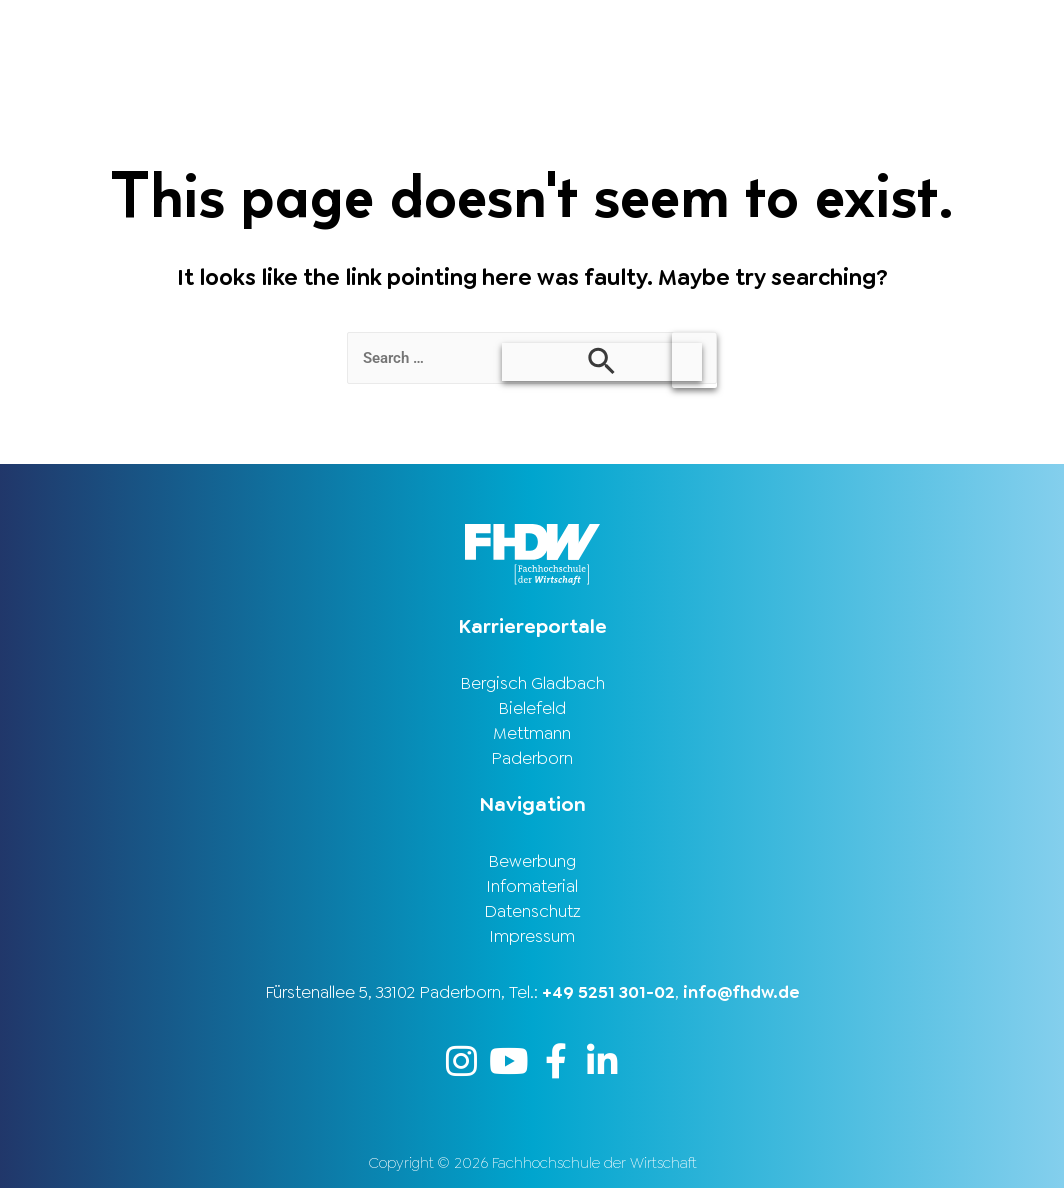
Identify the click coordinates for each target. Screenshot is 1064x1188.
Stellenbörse (797, 33)
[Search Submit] (602, 362)
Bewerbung (532, 861)
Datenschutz (532, 911)
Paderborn (532, 758)
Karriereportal (965, 33)
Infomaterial (532, 886)
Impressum (532, 936)
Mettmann (532, 733)
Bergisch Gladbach (532, 683)
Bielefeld (532, 708)
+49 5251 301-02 (608, 992)
